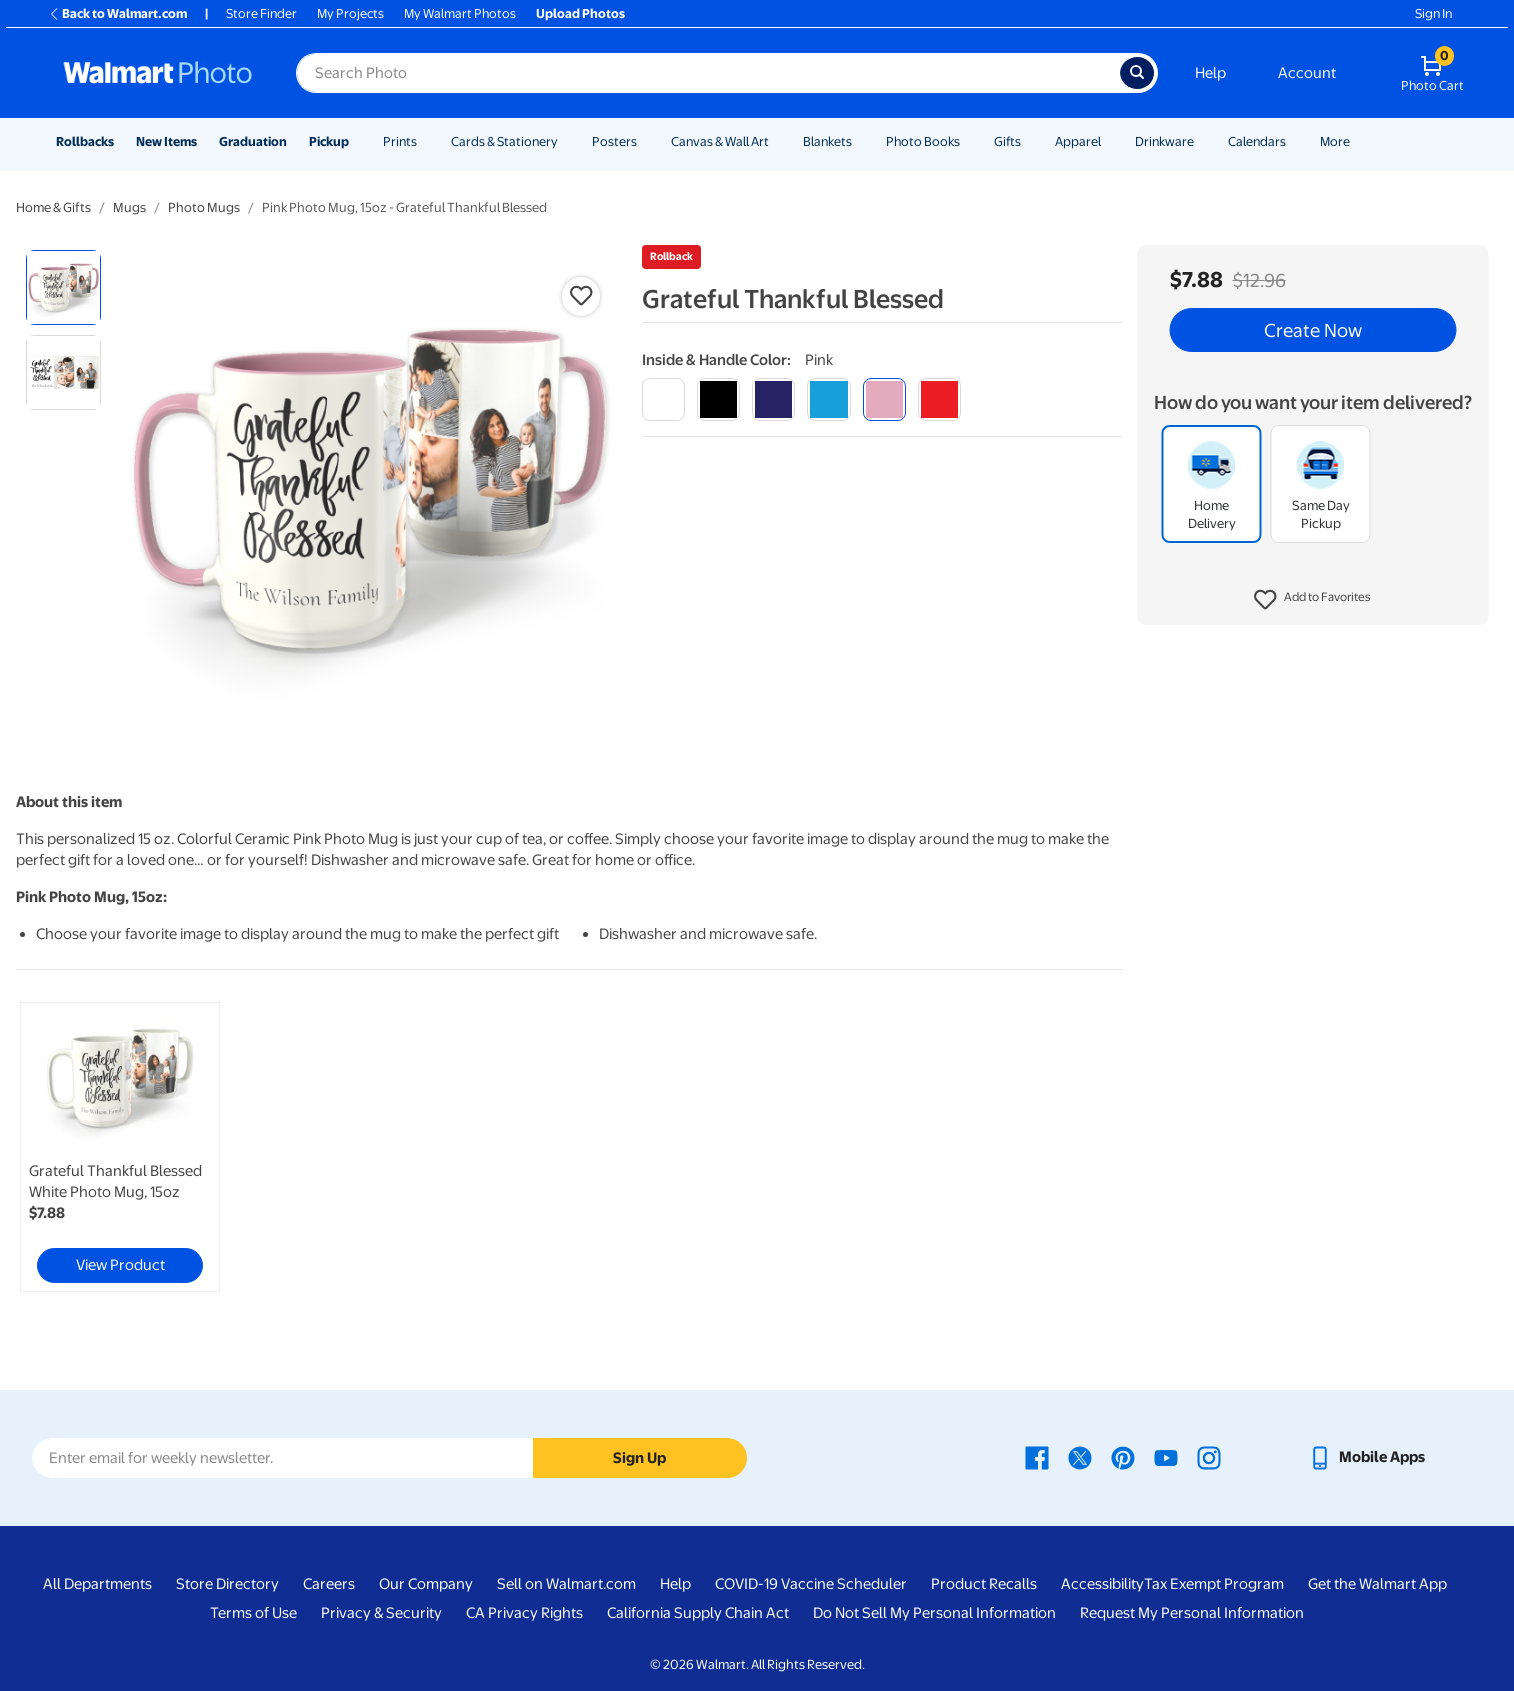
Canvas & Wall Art (720, 141)
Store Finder (261, 13)
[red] (939, 399)
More (1335, 141)
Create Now (1313, 330)
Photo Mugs (204, 207)
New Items (166, 141)
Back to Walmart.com (117, 13)
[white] (663, 399)
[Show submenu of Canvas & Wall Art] (778, 141)
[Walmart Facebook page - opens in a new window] (1037, 1457)
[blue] (773, 399)
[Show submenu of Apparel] (1110, 141)
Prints (400, 141)
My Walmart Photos (460, 13)
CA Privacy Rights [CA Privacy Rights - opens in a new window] (524, 1613)
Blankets (827, 141)
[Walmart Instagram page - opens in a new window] (1209, 1457)
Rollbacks (85, 141)
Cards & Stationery (504, 141)
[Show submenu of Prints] (426, 141)
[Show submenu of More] (1359, 141)
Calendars (1257, 141)
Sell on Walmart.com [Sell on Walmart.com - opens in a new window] (566, 1584)
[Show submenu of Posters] (646, 141)
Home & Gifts (53, 207)
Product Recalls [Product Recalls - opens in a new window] (984, 1584)
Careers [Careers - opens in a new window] (329, 1584)
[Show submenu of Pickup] (358, 141)
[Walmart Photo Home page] (158, 73)
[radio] (63, 287)
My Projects (350, 13)
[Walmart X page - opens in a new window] (1080, 1457)
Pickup (329, 141)
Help (1210, 73)
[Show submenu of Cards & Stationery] (567, 141)
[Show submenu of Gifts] (1030, 141)
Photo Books (923, 141)
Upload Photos (580, 13)
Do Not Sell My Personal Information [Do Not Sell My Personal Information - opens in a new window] (934, 1613)
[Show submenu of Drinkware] (1203, 141)
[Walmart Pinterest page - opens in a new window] (1123, 1457)
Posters (614, 141)
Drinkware (1164, 141)
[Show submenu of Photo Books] (969, 141)
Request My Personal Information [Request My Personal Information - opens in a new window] (1192, 1613)
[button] (1312, 600)
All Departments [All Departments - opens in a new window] (97, 1584)
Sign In (1433, 13)
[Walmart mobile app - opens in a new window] (1366, 1457)
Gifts (1007, 141)
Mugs (129, 207)
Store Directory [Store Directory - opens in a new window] (227, 1584)
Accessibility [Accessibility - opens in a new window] (1102, 1584)
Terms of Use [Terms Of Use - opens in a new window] (253, 1613)
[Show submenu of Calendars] (1295, 141)
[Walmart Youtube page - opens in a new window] (1166, 1457)
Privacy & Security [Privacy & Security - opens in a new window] (381, 1613)
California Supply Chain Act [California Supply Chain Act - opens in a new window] (698, 1613)
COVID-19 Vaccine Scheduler (811, 1584)
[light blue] (828, 399)
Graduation (253, 141)
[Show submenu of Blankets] (861, 141)
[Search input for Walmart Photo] (708, 73)
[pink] (884, 399)
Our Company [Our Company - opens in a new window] (426, 1584)
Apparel (1078, 141)
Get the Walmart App (1377, 1584)
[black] (718, 399)
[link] (120, 1147)
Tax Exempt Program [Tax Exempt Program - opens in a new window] (1214, 1584)
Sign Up (639, 1458)
